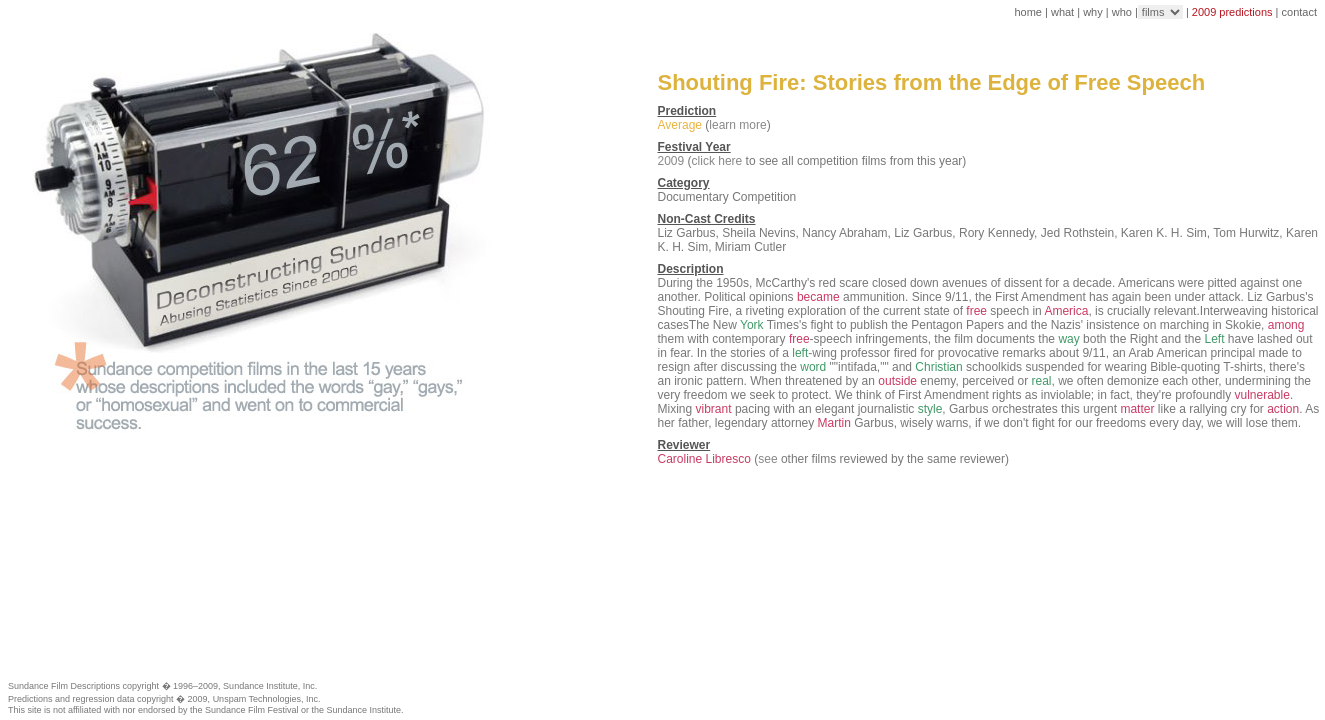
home (1028, 12)
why (1093, 12)
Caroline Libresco (704, 459)
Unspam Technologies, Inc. (267, 699)
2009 (671, 161)
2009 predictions (1232, 12)
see (767, 459)
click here (717, 161)
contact (1299, 12)
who (1122, 12)
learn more (737, 125)
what (1062, 12)
